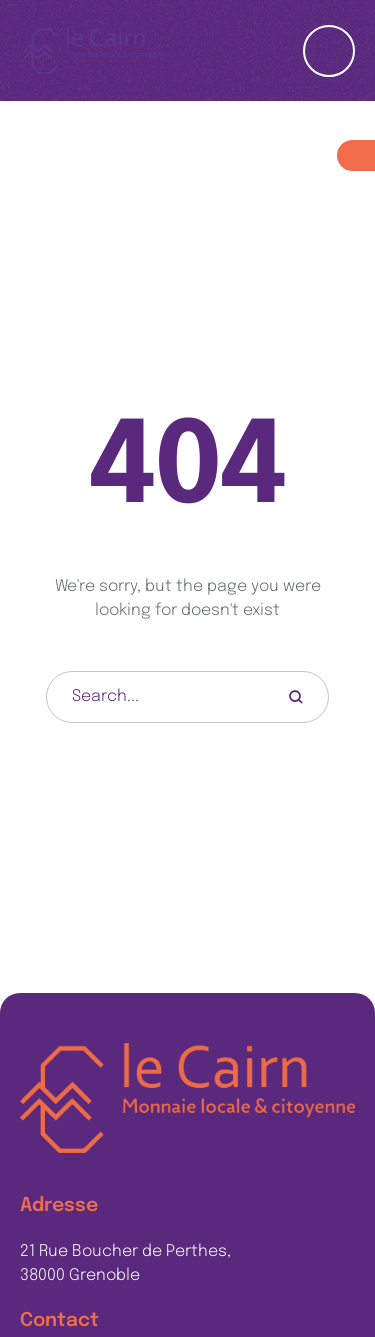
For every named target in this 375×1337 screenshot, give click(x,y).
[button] (320, 1246)
